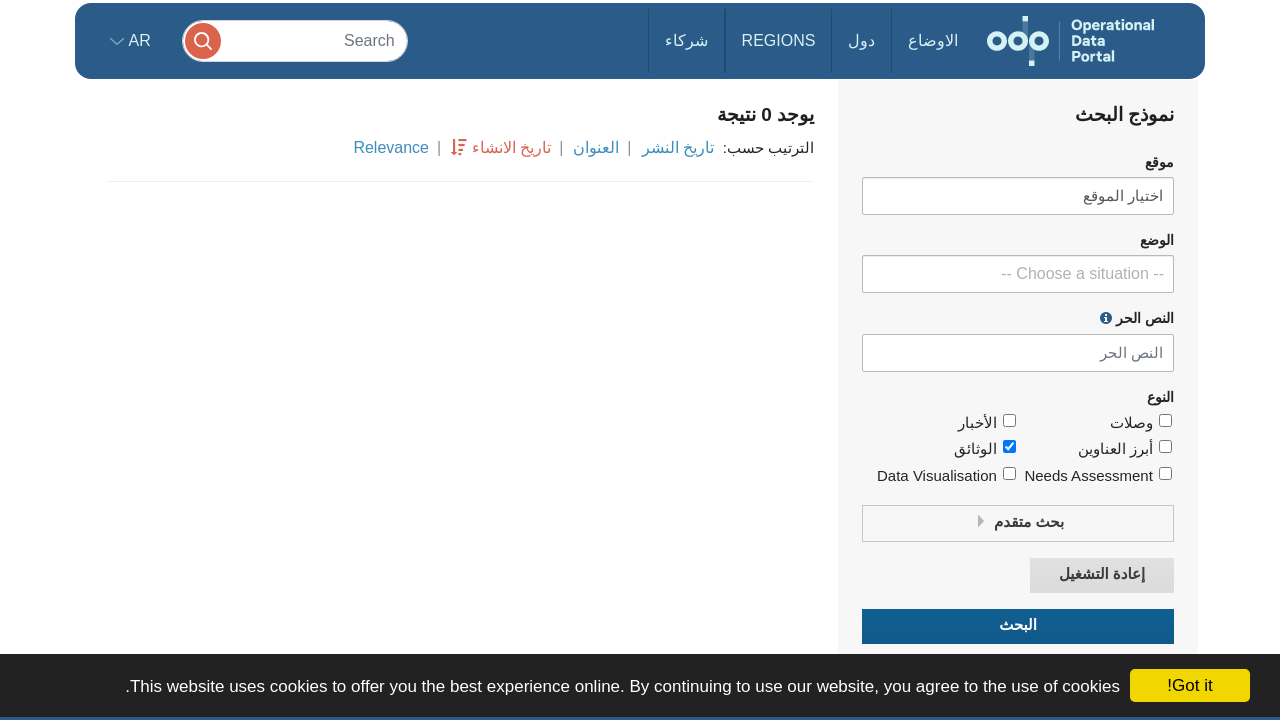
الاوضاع (933, 40)
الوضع (1157, 240)
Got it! (1189, 685)
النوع (1160, 397)
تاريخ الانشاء (511, 147)
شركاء (686, 40)
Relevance (391, 147)
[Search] (295, 40)
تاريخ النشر (678, 147)
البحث (1018, 625)
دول (861, 40)
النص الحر (1137, 318)
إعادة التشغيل (1102, 574)
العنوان (596, 147)
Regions (779, 40)
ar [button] (137, 40)
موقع (1159, 162)
